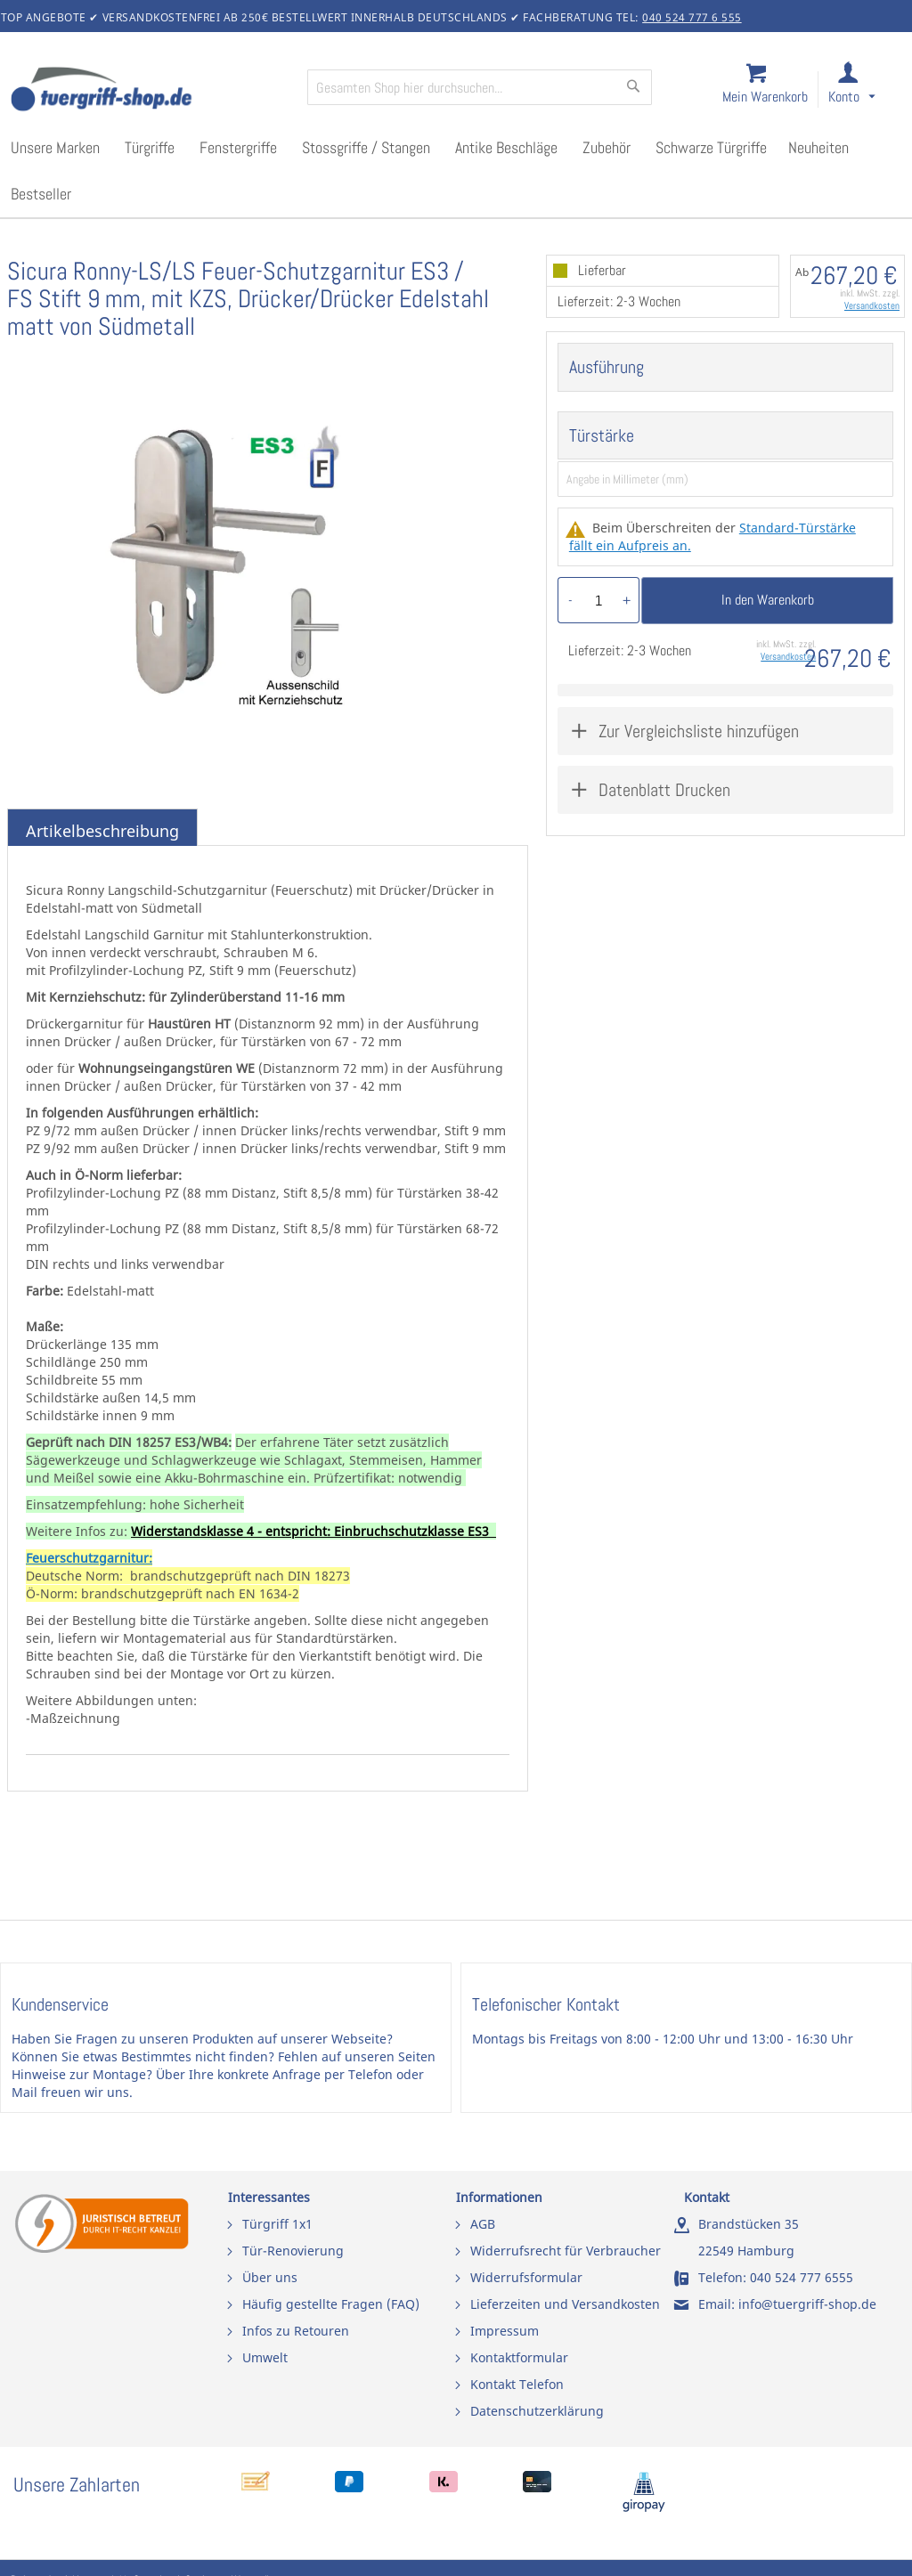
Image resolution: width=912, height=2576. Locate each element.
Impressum (504, 2330)
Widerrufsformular (526, 2277)
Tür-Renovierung (293, 2250)
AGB (482, 2223)
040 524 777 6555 (801, 2277)
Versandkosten (872, 305)
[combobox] (479, 87)
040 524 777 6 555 (692, 17)
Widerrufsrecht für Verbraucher (565, 2250)
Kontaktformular (519, 2357)
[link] (866, 90)
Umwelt (265, 2357)
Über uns (269, 2277)
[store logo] (151, 91)
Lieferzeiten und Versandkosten (565, 2304)
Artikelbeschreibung (102, 830)
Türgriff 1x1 (277, 2223)
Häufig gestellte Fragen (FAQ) (330, 2304)
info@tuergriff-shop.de (807, 2304)
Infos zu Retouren (295, 2330)
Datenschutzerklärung (537, 2410)
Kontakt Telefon (517, 2384)
